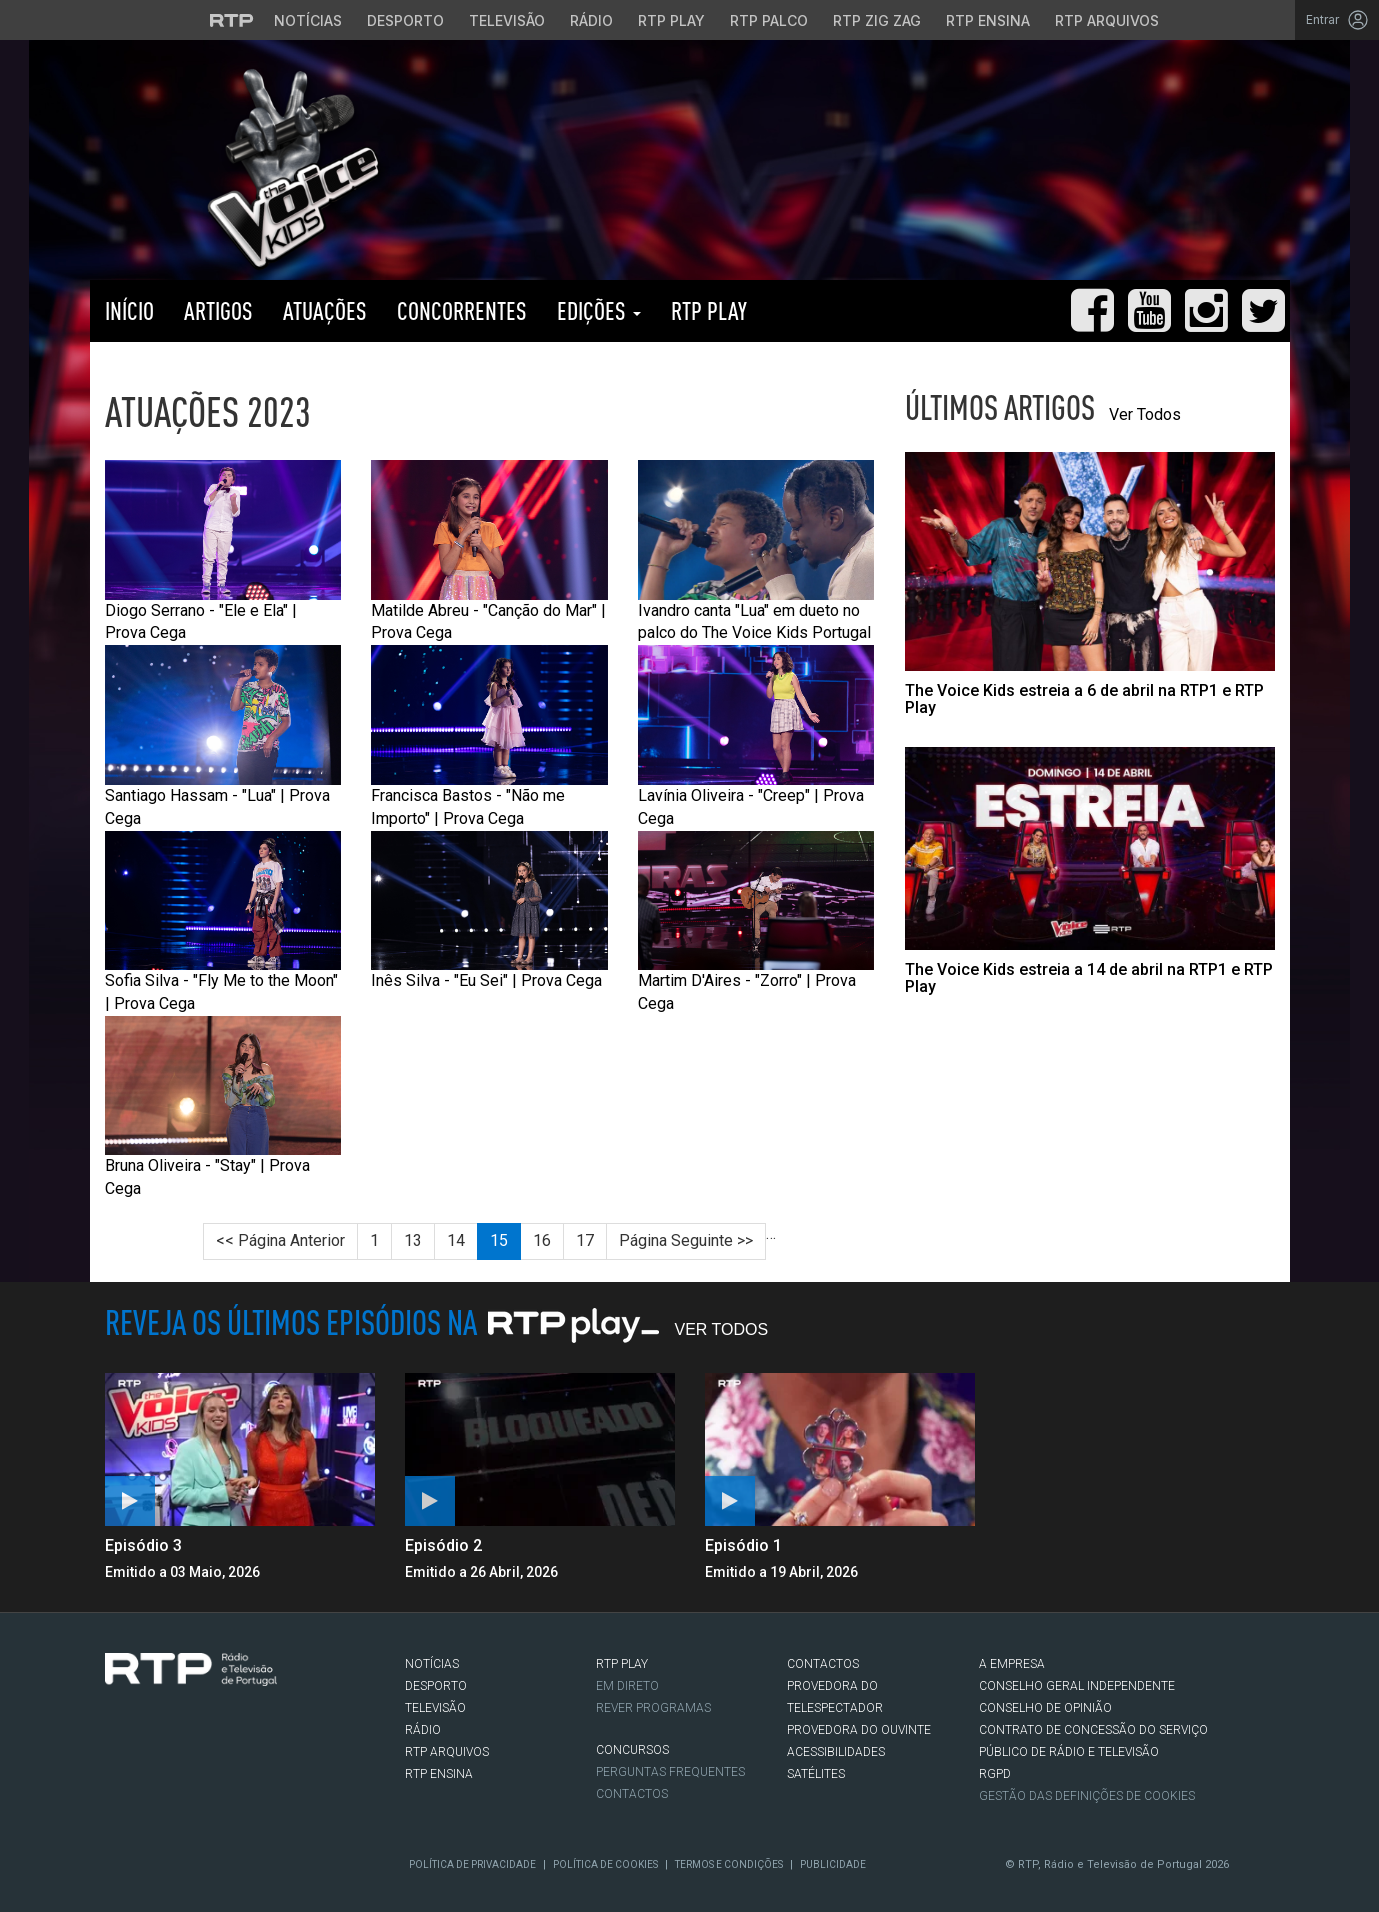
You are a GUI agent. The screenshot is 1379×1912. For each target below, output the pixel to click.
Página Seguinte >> (686, 1240)
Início (129, 310)
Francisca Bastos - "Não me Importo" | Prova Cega (489, 736)
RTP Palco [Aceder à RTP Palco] (769, 20)
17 (585, 1240)
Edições (599, 310)
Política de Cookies (605, 1864)
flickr (236, 1767)
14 (456, 1240)
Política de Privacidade (472, 1864)
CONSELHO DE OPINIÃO (1045, 1708)
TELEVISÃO (435, 1708)
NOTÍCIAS (432, 1664)
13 (413, 1240)
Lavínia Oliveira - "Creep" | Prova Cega (756, 736)
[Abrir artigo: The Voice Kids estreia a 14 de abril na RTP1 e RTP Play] (1090, 871)
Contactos (632, 1794)
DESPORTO (436, 1686)
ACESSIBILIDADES (836, 1752)
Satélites (816, 1774)
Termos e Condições (729, 1864)
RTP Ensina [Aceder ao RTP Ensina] (988, 20)
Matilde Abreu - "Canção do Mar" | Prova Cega (489, 551)
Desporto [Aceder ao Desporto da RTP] (405, 20)
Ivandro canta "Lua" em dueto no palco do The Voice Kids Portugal (756, 551)
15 (499, 1240)
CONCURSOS (632, 1750)
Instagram (176, 1767)
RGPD (995, 1774)
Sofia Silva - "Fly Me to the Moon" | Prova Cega (223, 922)
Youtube (206, 1767)
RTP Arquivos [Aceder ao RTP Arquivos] (1107, 20)
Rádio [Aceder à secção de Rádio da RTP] (591, 20)
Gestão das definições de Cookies (1087, 1796)
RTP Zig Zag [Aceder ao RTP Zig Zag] (877, 20)
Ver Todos (1145, 414)
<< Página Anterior (280, 1240)
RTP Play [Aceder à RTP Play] (671, 20)
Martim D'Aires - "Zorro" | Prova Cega (756, 922)
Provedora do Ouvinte (859, 1730)
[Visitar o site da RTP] (232, 20)
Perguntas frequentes (670, 1772)
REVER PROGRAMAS (653, 1708)
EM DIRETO (627, 1686)
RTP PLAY (709, 310)
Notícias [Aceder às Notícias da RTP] (308, 20)
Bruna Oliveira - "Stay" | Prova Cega (223, 1107)
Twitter (146, 1767)
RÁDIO (423, 1730)
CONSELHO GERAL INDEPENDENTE (1077, 1686)
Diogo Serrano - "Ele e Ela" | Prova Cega (223, 551)
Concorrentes (462, 310)
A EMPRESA (1012, 1664)
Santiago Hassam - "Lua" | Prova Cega (223, 736)
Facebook (116, 1767)
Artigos (218, 310)
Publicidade (833, 1864)
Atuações (325, 310)
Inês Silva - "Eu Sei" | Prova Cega (489, 911)
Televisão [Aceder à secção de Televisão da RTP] (507, 20)
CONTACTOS (823, 1664)
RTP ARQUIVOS (447, 1752)
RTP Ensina (439, 1774)
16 (542, 1240)
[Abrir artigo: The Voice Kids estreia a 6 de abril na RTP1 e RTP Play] (1090, 584)
